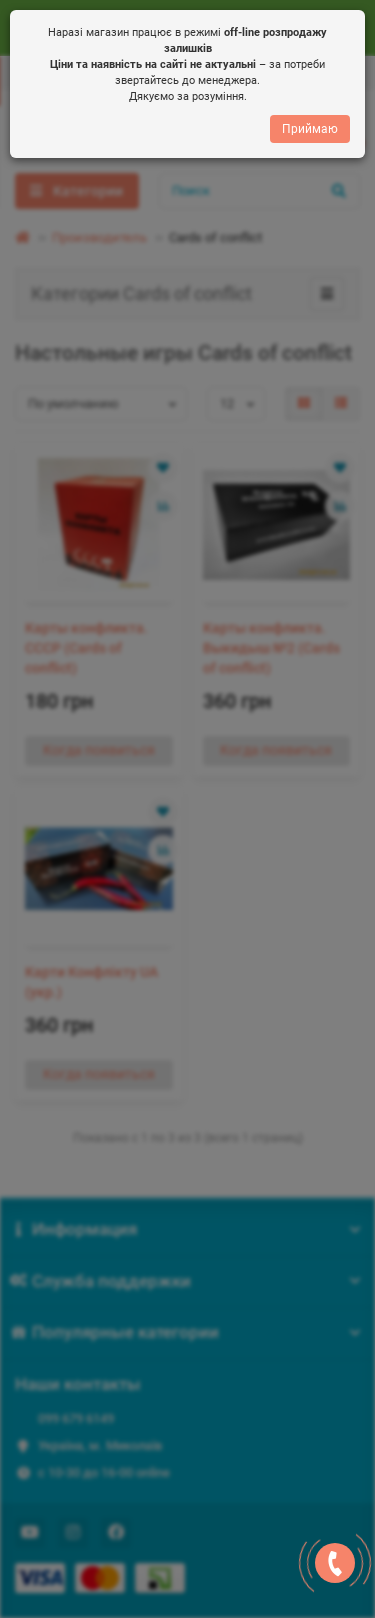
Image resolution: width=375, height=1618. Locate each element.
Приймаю (310, 134)
